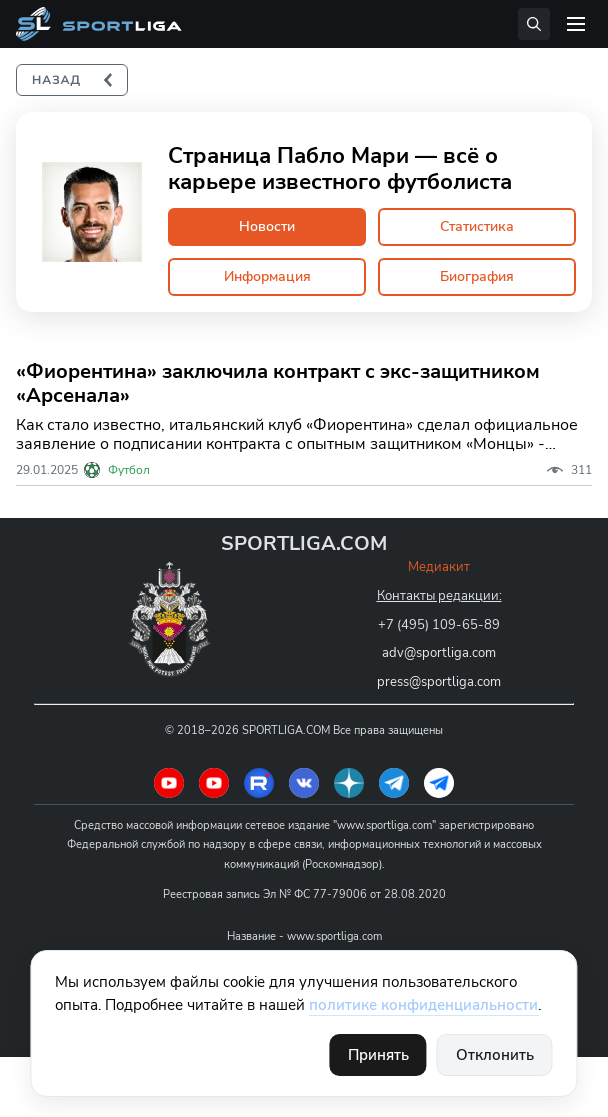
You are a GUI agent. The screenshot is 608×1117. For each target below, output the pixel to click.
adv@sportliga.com (439, 653)
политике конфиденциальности (423, 1005)
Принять (378, 1055)
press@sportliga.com (439, 682)
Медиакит (439, 567)
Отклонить (495, 1055)
